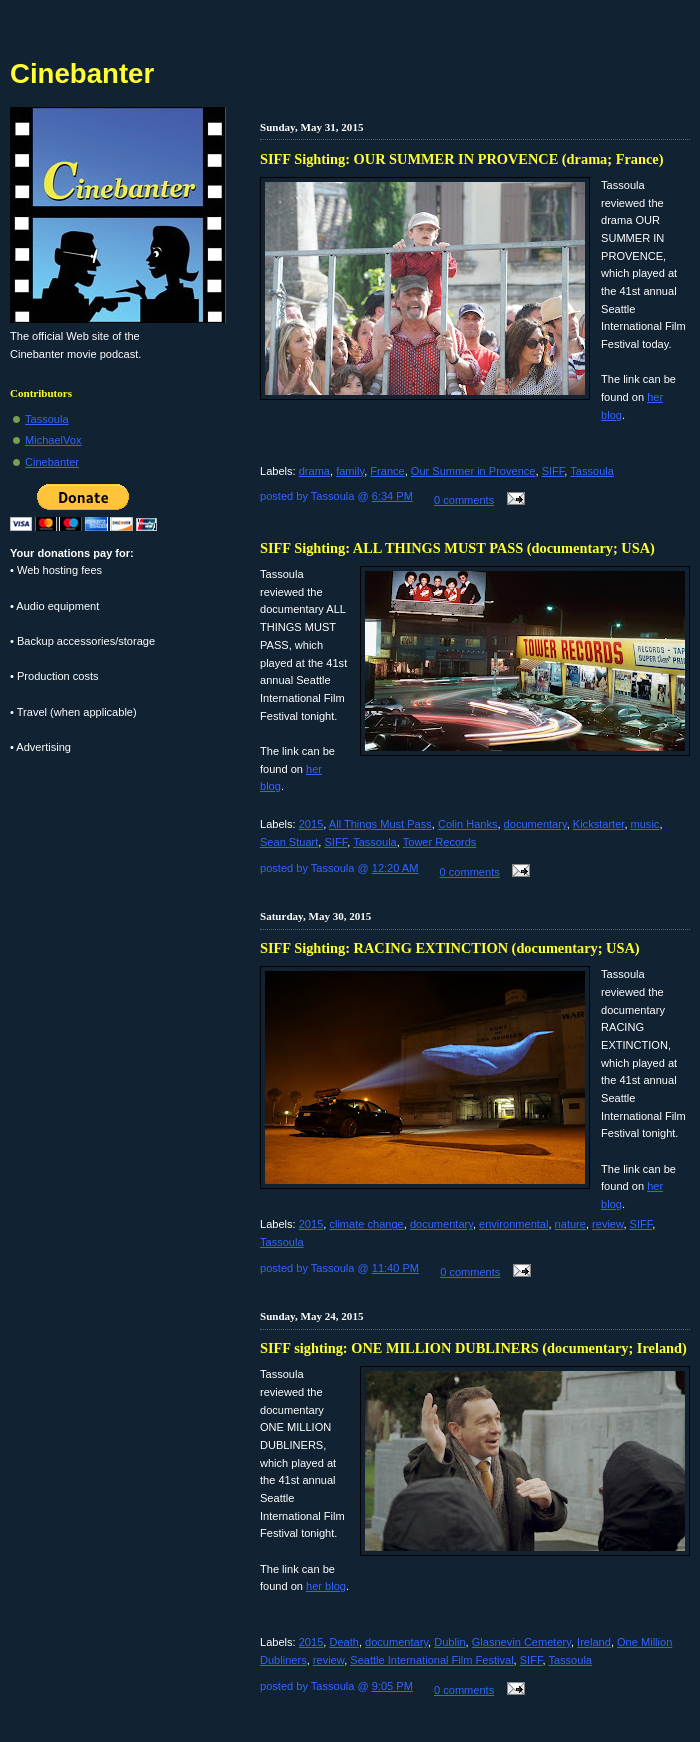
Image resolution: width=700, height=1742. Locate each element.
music (645, 824)
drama (314, 471)
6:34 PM (392, 496)
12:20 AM (395, 868)
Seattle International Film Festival (431, 1660)
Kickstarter (599, 824)
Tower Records (440, 842)
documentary (535, 824)
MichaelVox (53, 440)
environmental (513, 1224)
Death (343, 1642)
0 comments (464, 500)
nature (570, 1224)
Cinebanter (52, 462)
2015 (311, 824)
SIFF (553, 471)
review (607, 1224)
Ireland (594, 1642)
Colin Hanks (468, 824)
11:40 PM (395, 1268)
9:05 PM (392, 1686)
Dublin (449, 1642)
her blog (326, 1586)
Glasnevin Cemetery (521, 1642)
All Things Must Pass (380, 824)
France (387, 471)
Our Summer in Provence (473, 471)
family (350, 471)
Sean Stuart (289, 842)
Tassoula (592, 471)
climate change (366, 1224)
